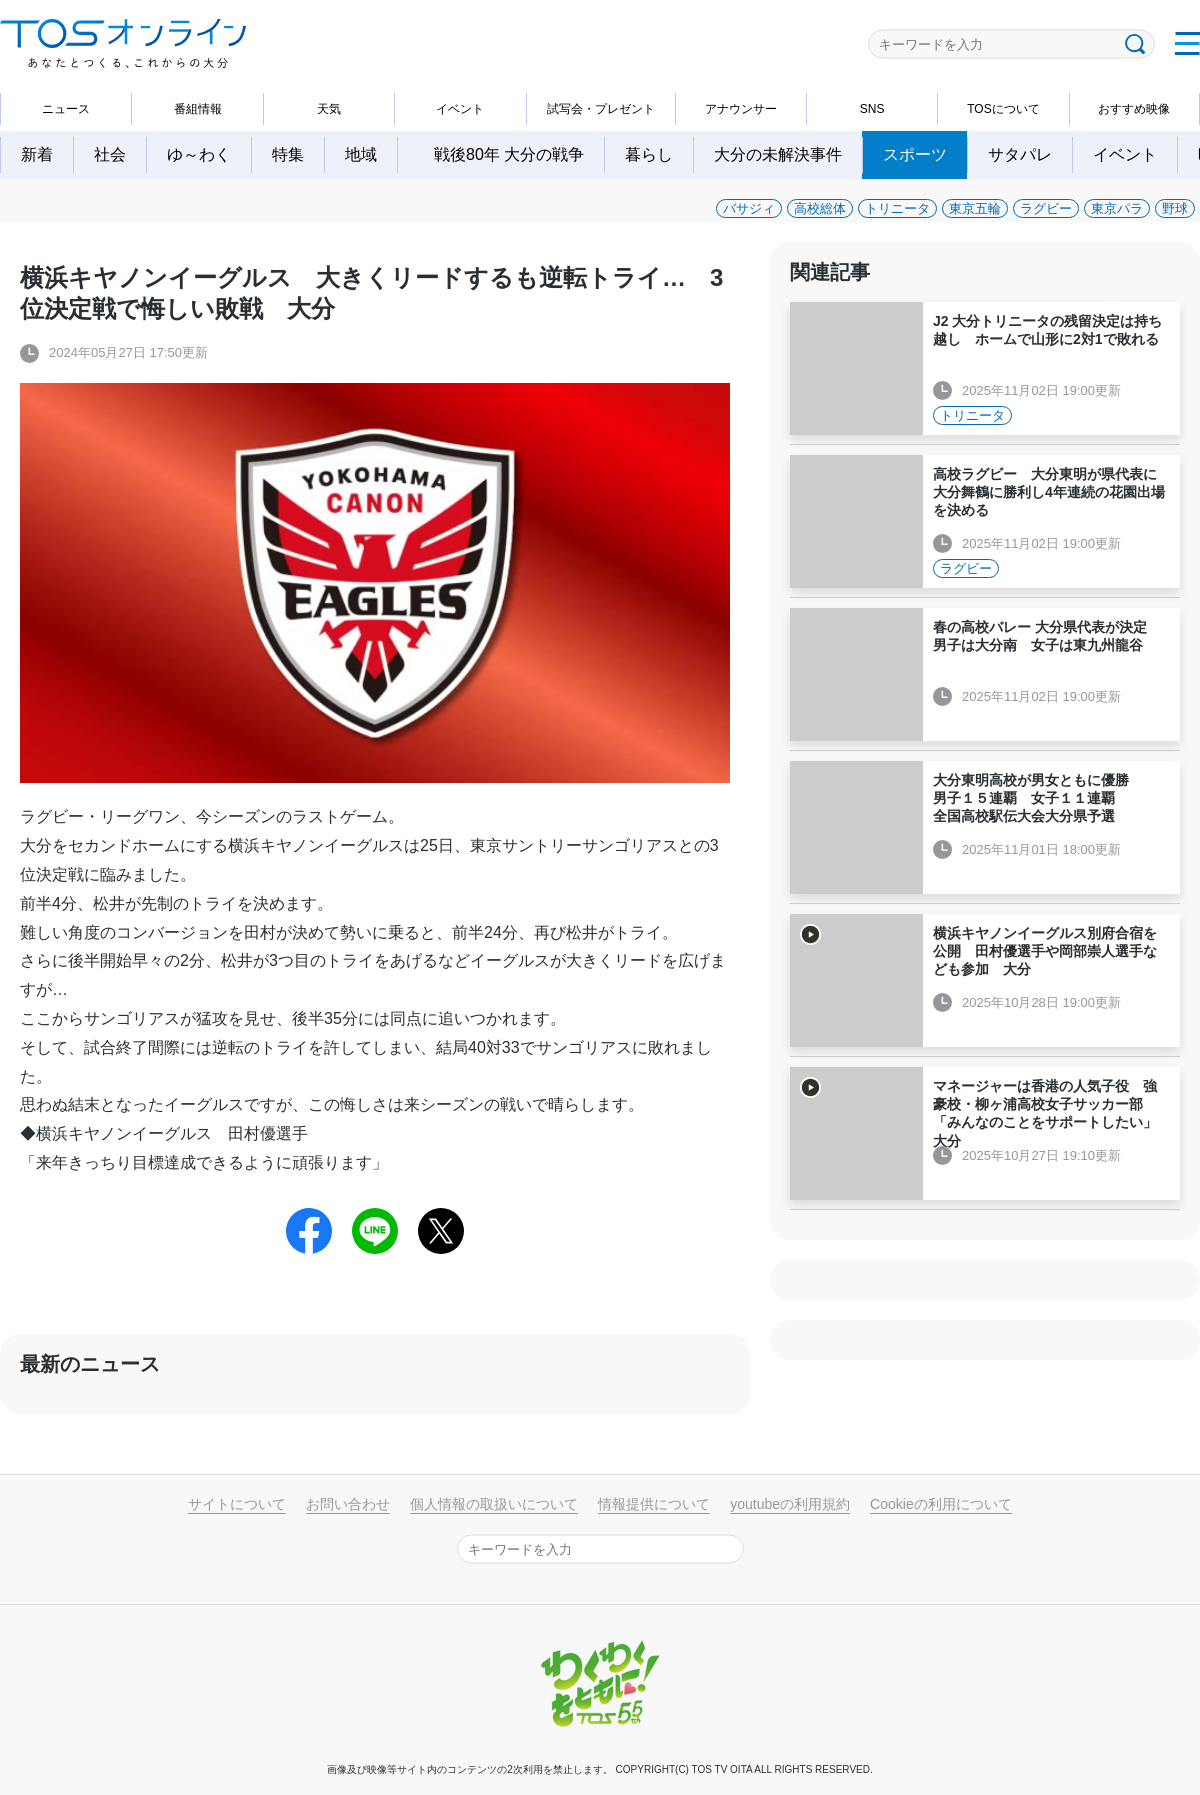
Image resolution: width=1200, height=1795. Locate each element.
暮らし (649, 154)
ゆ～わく (199, 154)
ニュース (66, 109)
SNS (872, 109)
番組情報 (198, 109)
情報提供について (654, 1504)
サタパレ (1020, 154)
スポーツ (915, 154)
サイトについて (237, 1504)
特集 (288, 154)
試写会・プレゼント (601, 109)
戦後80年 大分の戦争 (517, 154)
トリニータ (897, 208)
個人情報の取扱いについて (494, 1504)
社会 (110, 154)
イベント (460, 109)
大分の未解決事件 (778, 154)
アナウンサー (741, 109)
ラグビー (1046, 208)
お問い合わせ (348, 1504)
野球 (1175, 208)
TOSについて (1003, 109)
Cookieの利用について (941, 1504)
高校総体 (820, 208)
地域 (361, 154)
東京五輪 (975, 208)
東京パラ (1117, 208)
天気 (329, 109)
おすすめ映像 (1134, 109)
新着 (37, 154)
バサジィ (749, 208)
